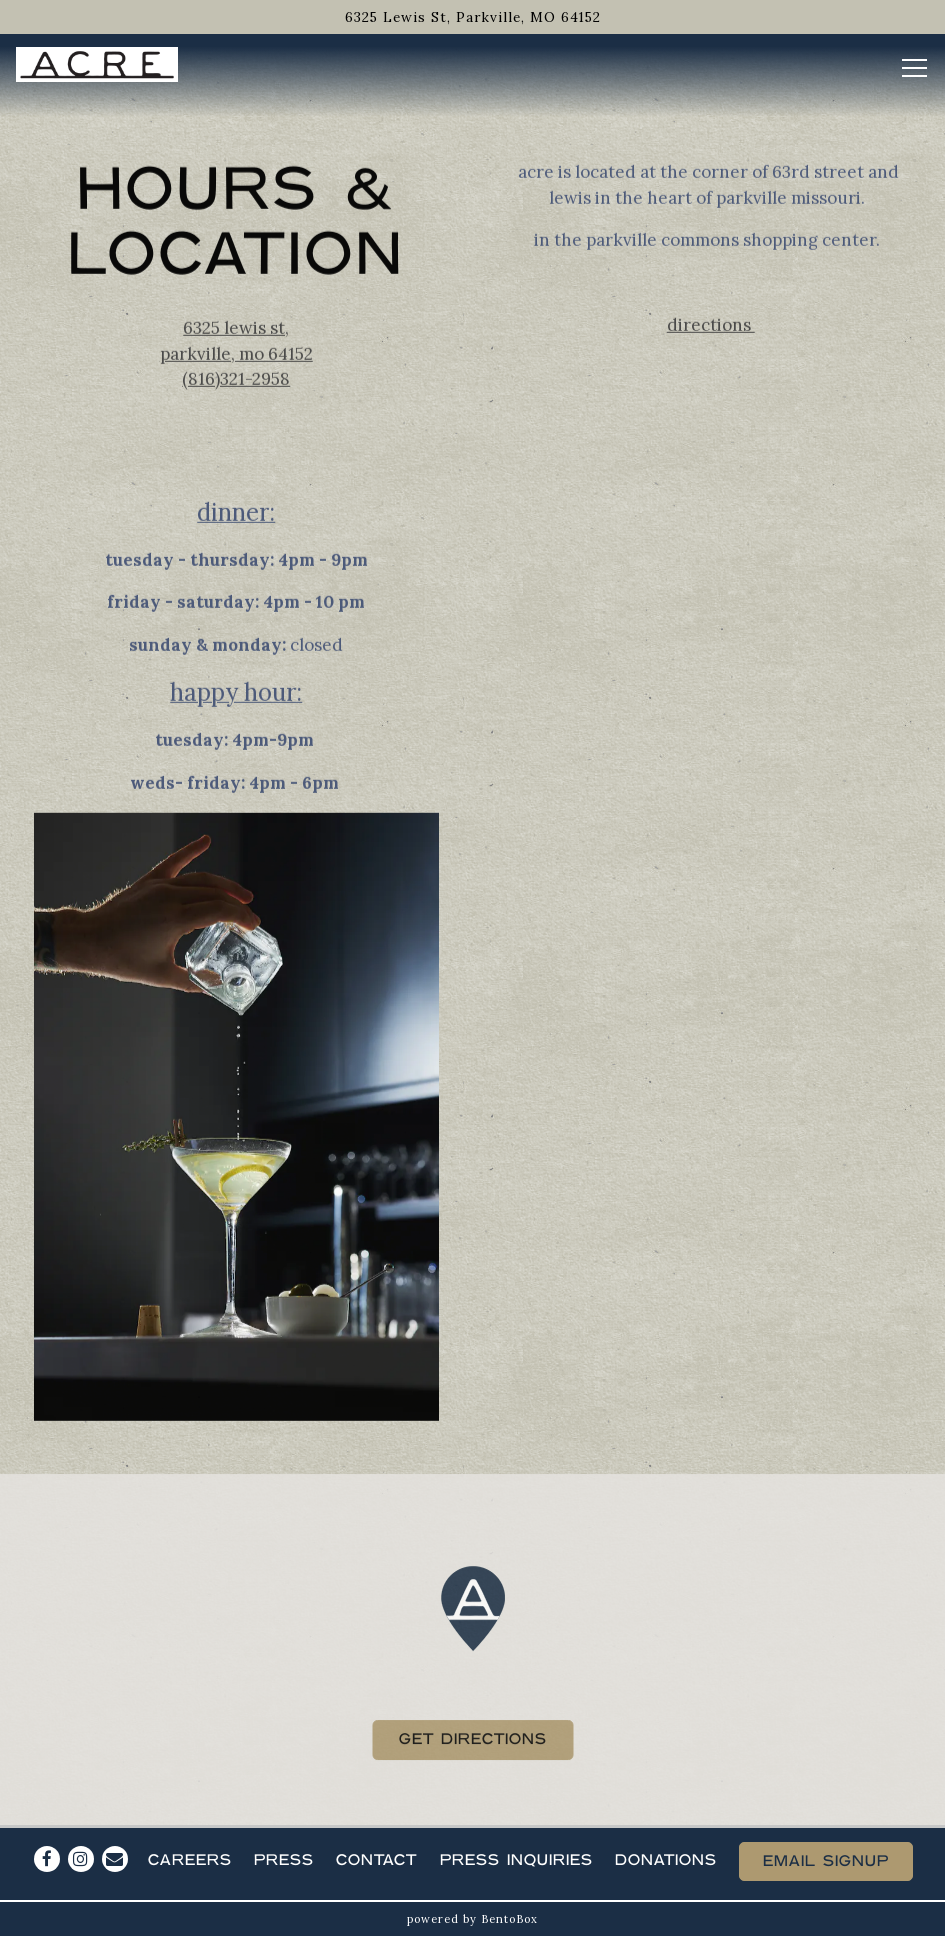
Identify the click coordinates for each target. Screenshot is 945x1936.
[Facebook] (47, 1859)
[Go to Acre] (472, 17)
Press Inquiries (516, 1860)
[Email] (115, 1859)
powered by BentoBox (472, 1919)
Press (284, 1860)
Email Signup (826, 1861)
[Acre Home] (97, 63)
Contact (376, 1860)
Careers (190, 1860)
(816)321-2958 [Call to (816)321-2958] (236, 381)
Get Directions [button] (473, 1743)
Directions (711, 326)
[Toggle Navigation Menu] (914, 68)
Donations (666, 1860)
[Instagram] (81, 1859)
